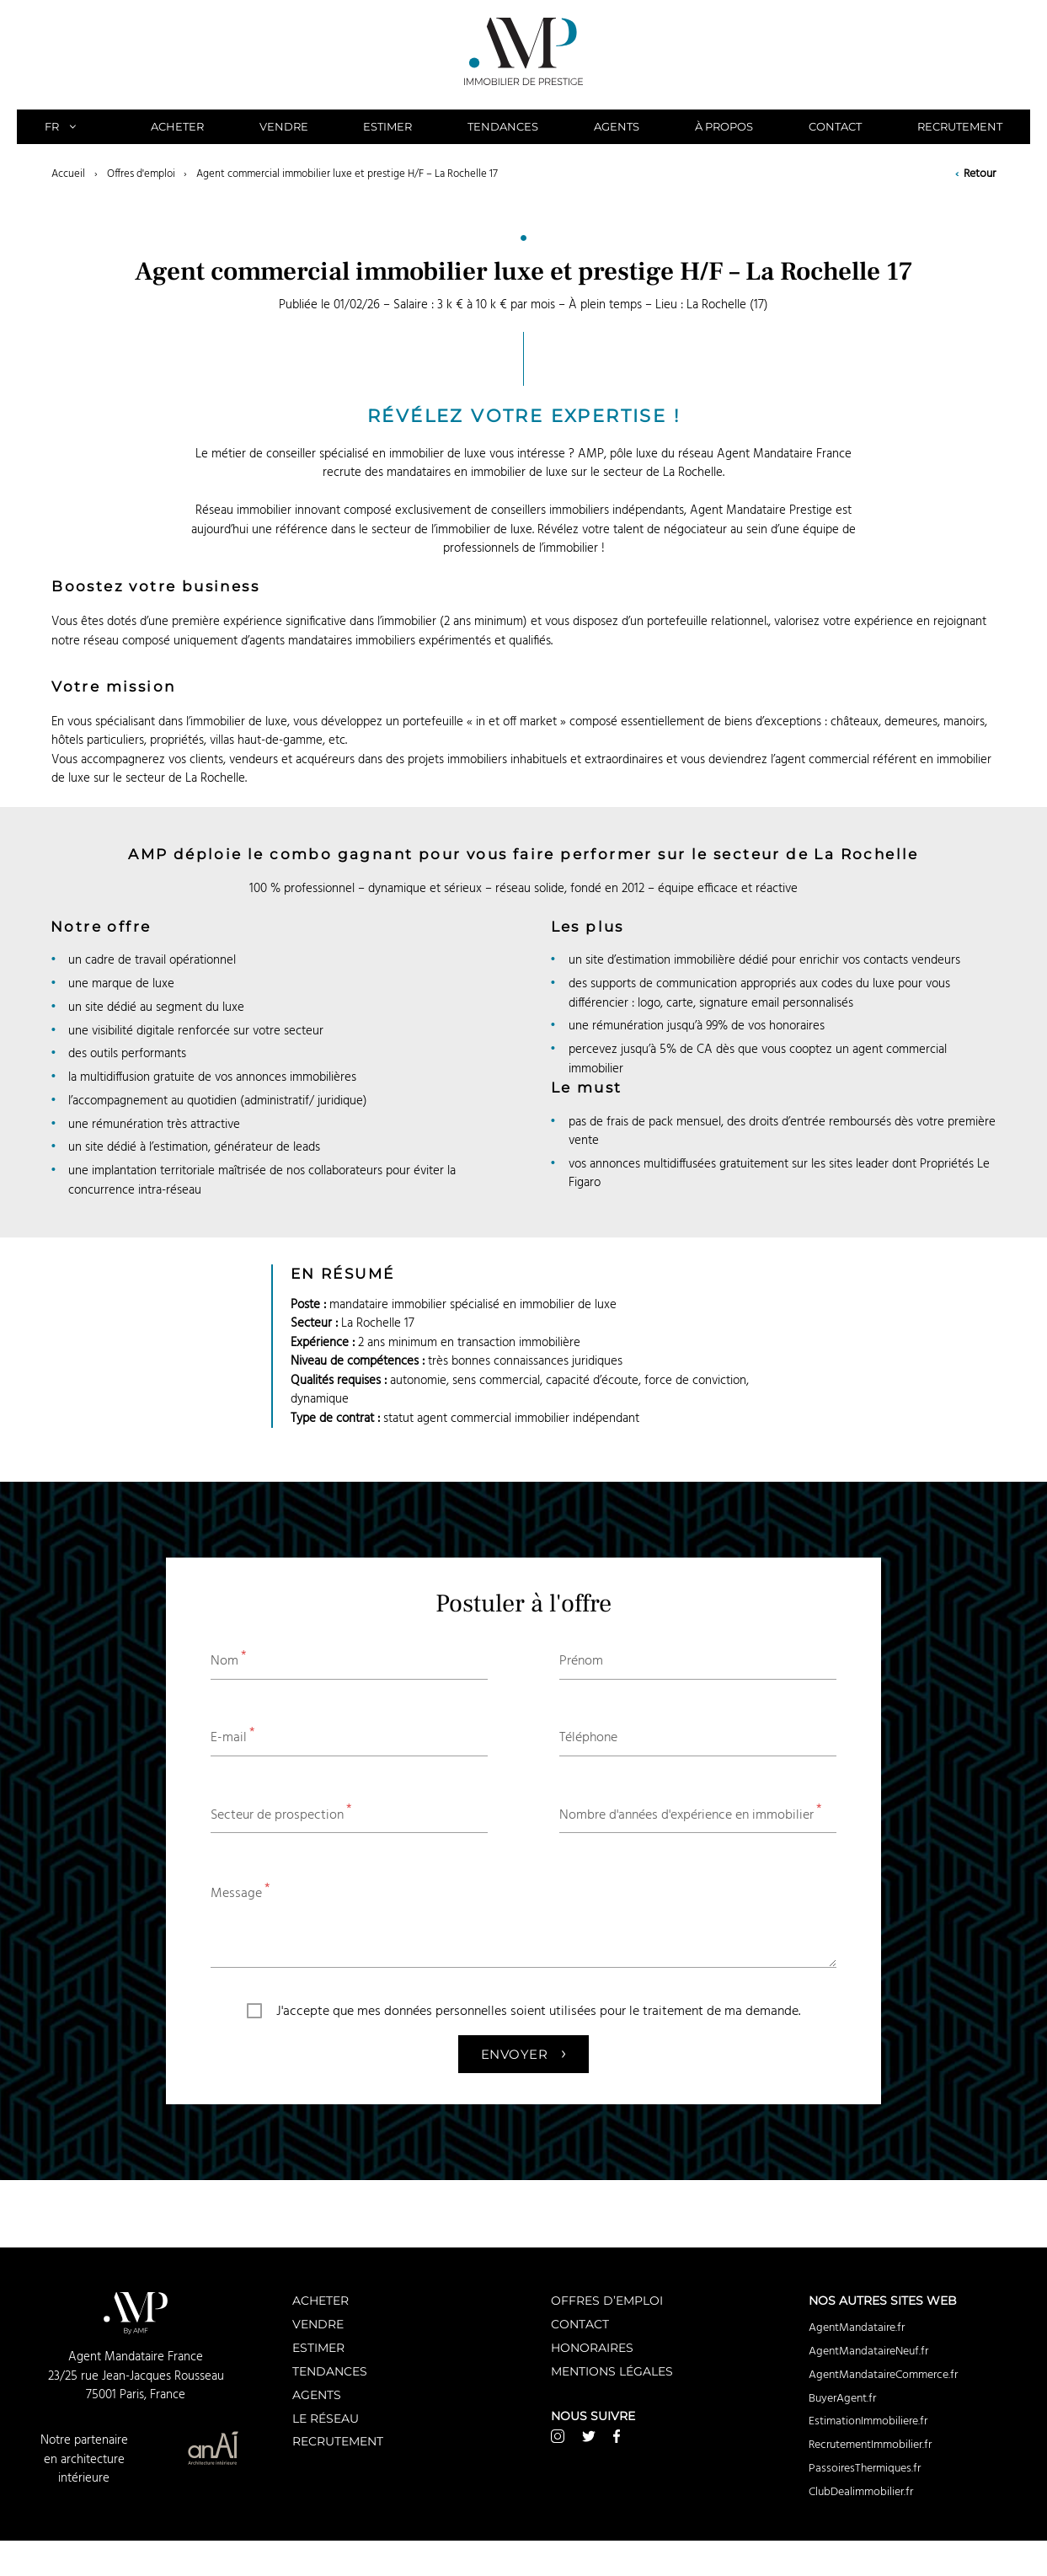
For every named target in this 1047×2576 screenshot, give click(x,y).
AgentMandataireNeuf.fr (868, 2351)
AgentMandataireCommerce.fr (883, 2374)
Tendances (502, 126)
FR (70, 126)
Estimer (387, 126)
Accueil (68, 174)
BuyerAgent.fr (842, 2398)
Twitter (589, 2436)
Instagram (557, 2436)
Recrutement (959, 126)
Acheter (177, 126)
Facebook (616, 2436)
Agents (616, 126)
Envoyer (523, 2052)
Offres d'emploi (141, 174)
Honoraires (592, 2347)
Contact (835, 126)
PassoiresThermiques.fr (865, 2468)
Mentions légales (612, 2371)
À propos (724, 126)
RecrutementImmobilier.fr (870, 2444)
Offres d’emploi (607, 2300)
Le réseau (325, 2418)
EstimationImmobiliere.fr (868, 2421)
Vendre (283, 126)
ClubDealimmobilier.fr (861, 2491)
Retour (975, 174)
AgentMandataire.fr (857, 2327)
